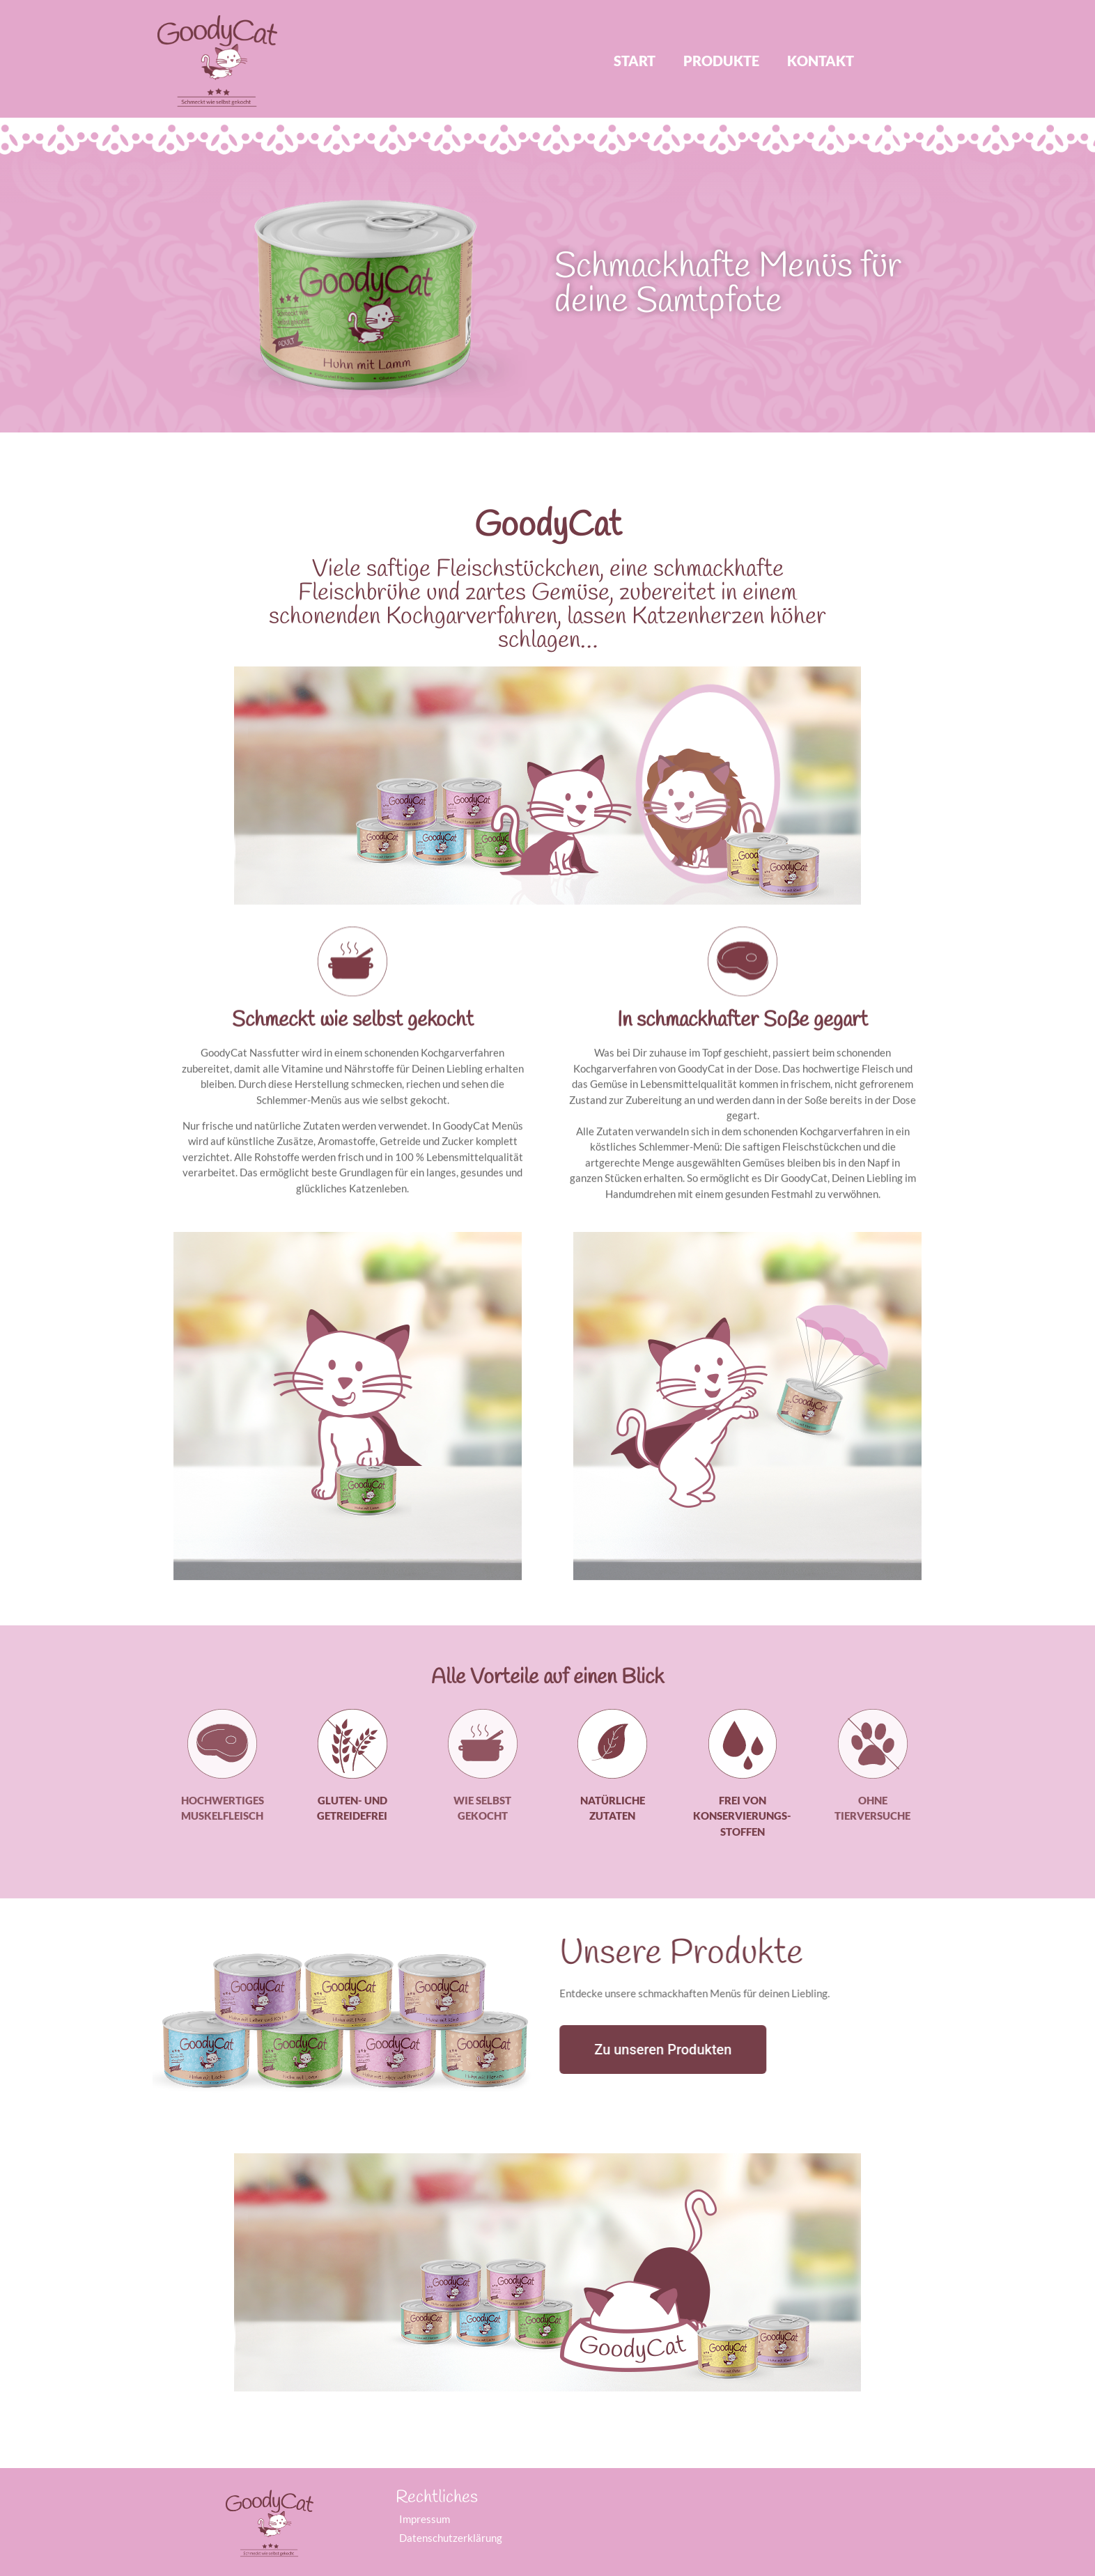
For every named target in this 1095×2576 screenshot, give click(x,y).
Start (634, 60)
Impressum (424, 2519)
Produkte (721, 60)
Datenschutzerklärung (450, 2537)
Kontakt (820, 60)
